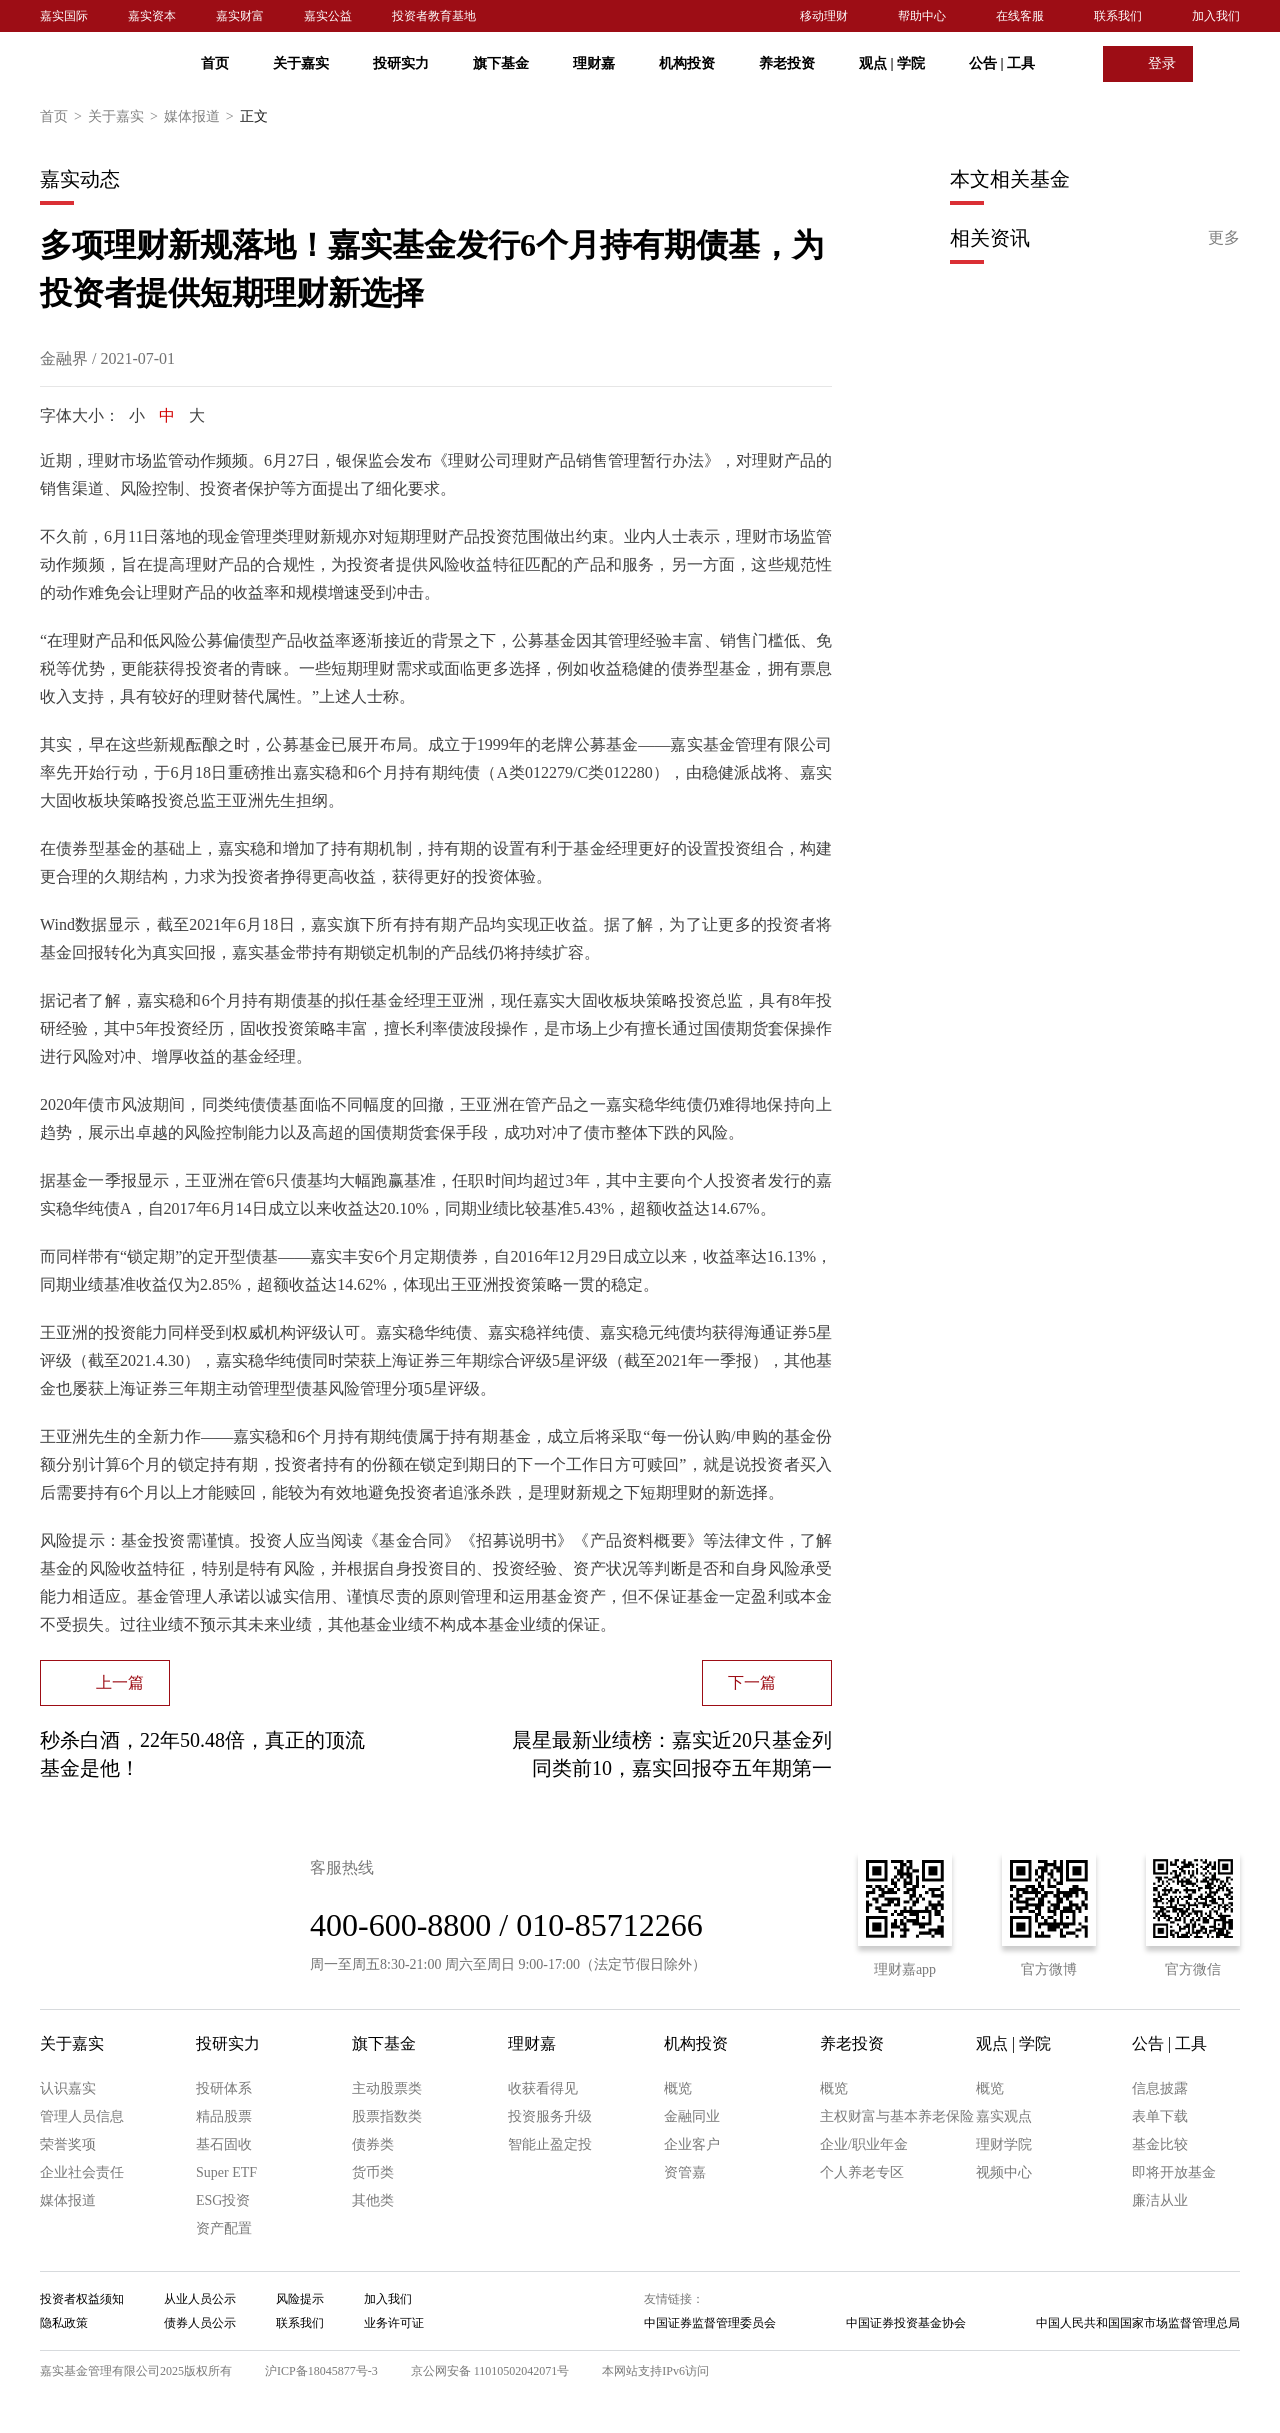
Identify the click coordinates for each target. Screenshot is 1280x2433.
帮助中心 (922, 16)
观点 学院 (892, 63)
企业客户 (692, 2144)
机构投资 (687, 63)
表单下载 (1160, 2116)
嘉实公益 (328, 16)
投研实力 (401, 63)
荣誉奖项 (68, 2144)
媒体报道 (202, 117)
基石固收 (224, 2144)
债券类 (373, 2144)
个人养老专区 (862, 2172)
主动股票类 (387, 2088)
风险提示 (300, 2299)
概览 (678, 2088)
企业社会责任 (82, 2172)
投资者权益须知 (82, 2299)
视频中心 (1004, 2172)
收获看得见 (543, 2088)
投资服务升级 (550, 2116)
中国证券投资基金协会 (906, 2323)
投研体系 (224, 2088)
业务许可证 (394, 2323)
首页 (215, 63)
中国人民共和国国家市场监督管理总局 (1138, 2323)
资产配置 (224, 2228)
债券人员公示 (200, 2323)
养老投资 (787, 63)
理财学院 (1004, 2144)
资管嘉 (685, 2172)
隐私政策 (64, 2323)
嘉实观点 (1004, 2116)
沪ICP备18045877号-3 (321, 2371)
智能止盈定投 (550, 2144)
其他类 (373, 2200)
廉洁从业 (1160, 2200)
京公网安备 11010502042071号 (490, 2371)
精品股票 (224, 2116)
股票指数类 (387, 2116)
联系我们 (1118, 16)
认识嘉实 (68, 2088)
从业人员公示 (200, 2299)
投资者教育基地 (434, 16)
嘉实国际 (64, 16)
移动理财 (824, 16)
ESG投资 (223, 2200)
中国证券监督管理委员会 (710, 2323)
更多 (1224, 237)
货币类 (373, 2172)
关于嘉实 (301, 63)
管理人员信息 (82, 2116)
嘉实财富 (240, 16)
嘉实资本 (152, 16)
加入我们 (1216, 16)
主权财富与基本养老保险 (897, 2116)
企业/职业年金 (864, 2144)
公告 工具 (1002, 63)
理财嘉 (594, 63)
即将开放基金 (1174, 2172)
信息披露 (1160, 2088)
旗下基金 (501, 63)
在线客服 (1020, 16)
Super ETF (226, 2172)
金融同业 (692, 2116)
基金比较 (1160, 2144)
